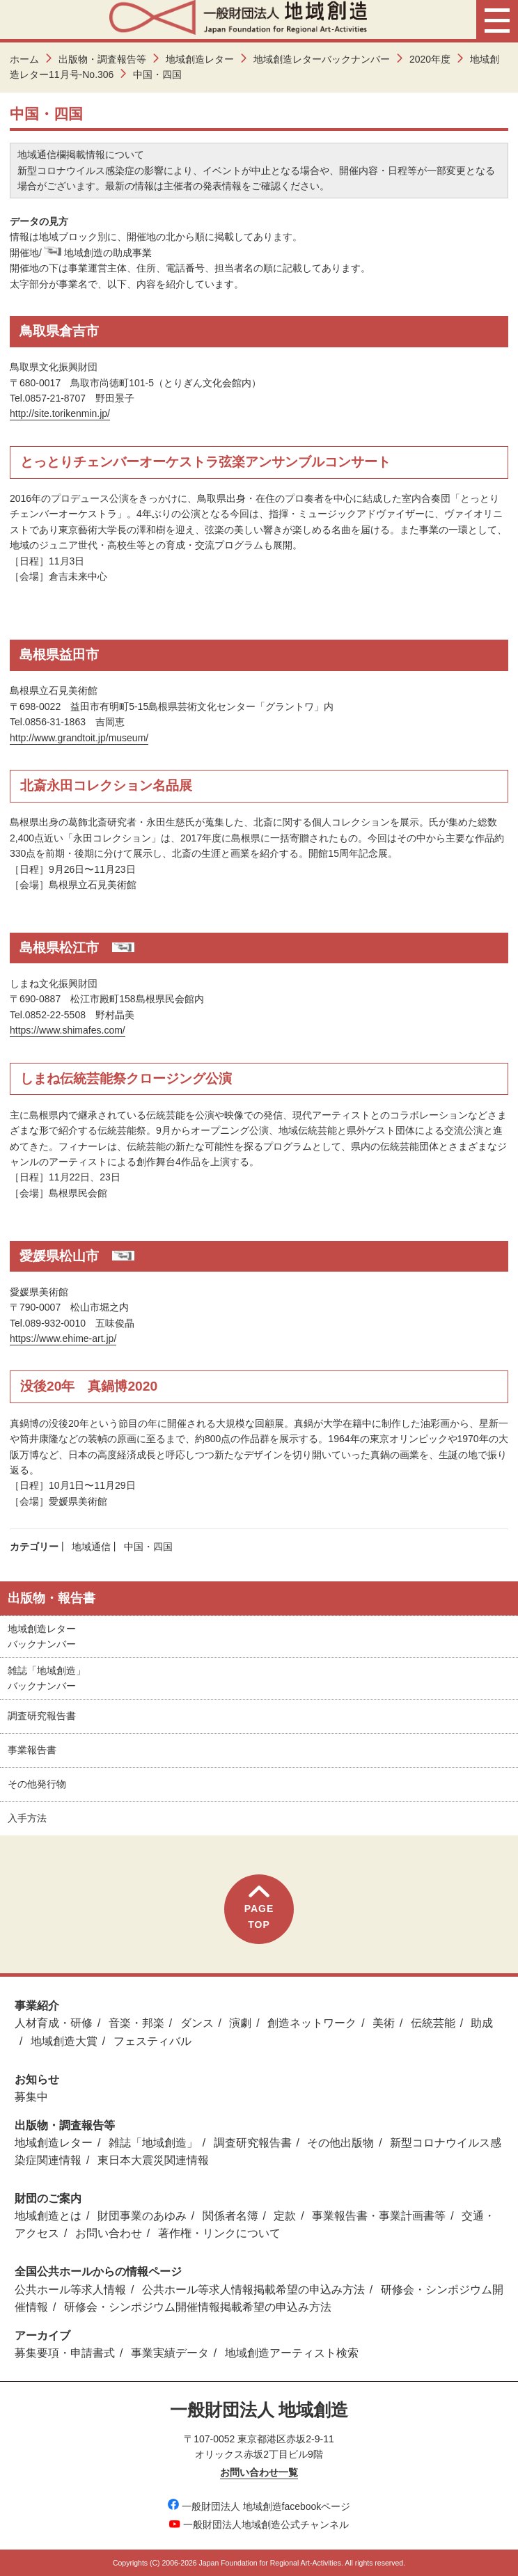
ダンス (197, 2023)
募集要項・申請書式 (65, 2353)
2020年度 (429, 59)
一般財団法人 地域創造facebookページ (259, 2506)
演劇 (240, 2023)
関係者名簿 (230, 2216)
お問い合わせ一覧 (259, 2472)
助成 (482, 2023)
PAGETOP (259, 1907)
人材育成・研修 (54, 2023)
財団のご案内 (48, 2198)
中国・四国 (148, 1546)
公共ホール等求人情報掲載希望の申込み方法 (253, 2290)
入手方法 (27, 1818)
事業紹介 (37, 2006)
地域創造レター (200, 59)
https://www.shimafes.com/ (67, 1030)
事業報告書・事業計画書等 (379, 2216)
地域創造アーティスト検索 (292, 2353)
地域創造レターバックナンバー (321, 59)
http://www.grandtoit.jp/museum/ (79, 737)
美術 (383, 2023)
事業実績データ (170, 2353)
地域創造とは (48, 2216)
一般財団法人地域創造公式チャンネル (259, 2524)
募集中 (31, 2097)
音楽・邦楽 (136, 2023)
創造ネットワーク (311, 2023)
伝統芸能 (433, 2023)
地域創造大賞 (64, 2041)
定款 (285, 2216)
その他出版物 (340, 2143)
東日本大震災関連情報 (153, 2160)
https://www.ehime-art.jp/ (63, 1338)
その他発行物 (37, 1783)
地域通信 (91, 1546)
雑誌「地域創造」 (153, 2143)
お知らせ (37, 2079)
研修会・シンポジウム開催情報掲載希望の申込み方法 (197, 2307)
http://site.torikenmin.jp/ (60, 413)
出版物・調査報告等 (102, 59)
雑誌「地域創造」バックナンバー (47, 1678)
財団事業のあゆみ (142, 2216)
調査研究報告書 (42, 1715)
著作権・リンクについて (219, 2233)
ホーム (24, 59)
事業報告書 (32, 1749)
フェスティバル (152, 2041)
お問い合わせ (108, 2233)
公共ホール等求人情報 (70, 2290)
